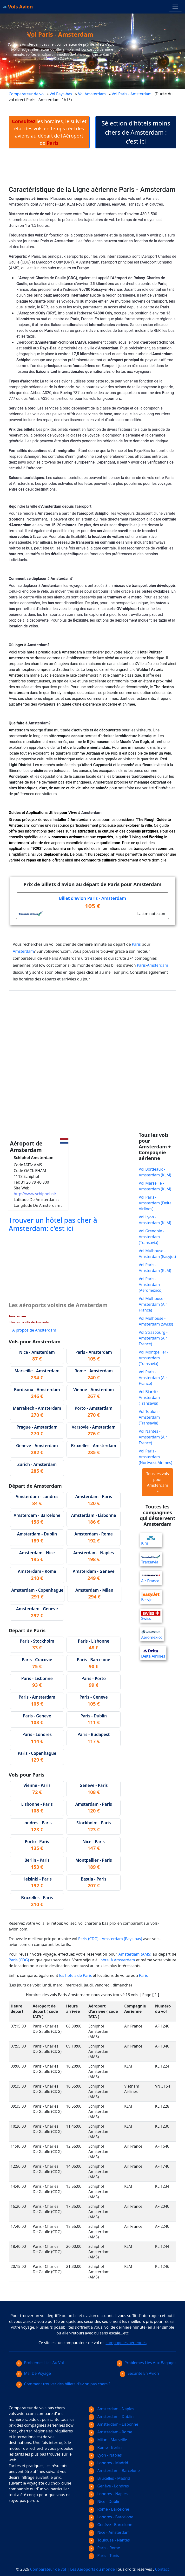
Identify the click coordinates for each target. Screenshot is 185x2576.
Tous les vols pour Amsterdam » (157, 1482)
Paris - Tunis (104, 2555)
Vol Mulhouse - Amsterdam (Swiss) (156, 1321)
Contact (162, 2569)
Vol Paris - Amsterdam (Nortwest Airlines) (155, 1456)
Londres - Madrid (108, 2462)
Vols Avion (18, 6)
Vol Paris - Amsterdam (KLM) (155, 1267)
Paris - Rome (104, 2547)
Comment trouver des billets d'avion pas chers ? (63, 2384)
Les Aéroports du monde (92, 2569)
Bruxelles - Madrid (109, 2478)
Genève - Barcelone (110, 2524)
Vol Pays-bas (61, 94)
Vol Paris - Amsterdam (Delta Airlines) (155, 1202)
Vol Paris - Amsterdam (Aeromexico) (150, 1284)
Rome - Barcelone (109, 2509)
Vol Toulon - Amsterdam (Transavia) (149, 1417)
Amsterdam (23, 951)
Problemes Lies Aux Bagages (146, 2362)
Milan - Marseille (108, 2439)
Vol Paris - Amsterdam (132, 94)
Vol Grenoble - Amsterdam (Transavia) (151, 1236)
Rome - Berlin (105, 2447)
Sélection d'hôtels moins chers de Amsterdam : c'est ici (136, 132)
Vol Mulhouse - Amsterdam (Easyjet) (157, 1253)
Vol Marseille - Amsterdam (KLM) (155, 1186)
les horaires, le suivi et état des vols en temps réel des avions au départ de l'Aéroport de (49, 132)
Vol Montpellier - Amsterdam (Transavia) (153, 1357)
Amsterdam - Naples (111, 2408)
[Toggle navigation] (175, 7)
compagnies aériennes (126, 2342)
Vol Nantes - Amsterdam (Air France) (153, 1437)
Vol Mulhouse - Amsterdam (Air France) (153, 1304)
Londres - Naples (108, 2493)
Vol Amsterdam (92, 94)
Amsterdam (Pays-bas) (122, 1938)
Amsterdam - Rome (110, 2432)
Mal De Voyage (33, 2373)
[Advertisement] (96, 171)
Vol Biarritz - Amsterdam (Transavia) (150, 1397)
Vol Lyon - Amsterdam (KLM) (155, 1219)
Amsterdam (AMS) (135, 1954)
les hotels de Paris (75, 1975)
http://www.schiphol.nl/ (35, 1193)
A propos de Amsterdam (34, 1330)
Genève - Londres (109, 2486)
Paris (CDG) (88, 1938)
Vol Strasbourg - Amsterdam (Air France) (153, 1338)
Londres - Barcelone (111, 2517)
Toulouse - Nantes (109, 2540)
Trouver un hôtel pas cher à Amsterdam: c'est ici (53, 1224)
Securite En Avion (139, 2373)
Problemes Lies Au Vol (40, 2362)
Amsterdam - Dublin (111, 2416)
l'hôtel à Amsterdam (117, 1960)
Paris (136, 944)
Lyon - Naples (105, 2455)
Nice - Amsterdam (109, 2532)
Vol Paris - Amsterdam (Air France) (153, 1377)
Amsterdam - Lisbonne (113, 2424)
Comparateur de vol (27, 94)
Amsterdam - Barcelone (114, 2470)
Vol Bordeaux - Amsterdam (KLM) (155, 1172)
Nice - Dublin (104, 2501)
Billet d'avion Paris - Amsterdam (92, 898)
